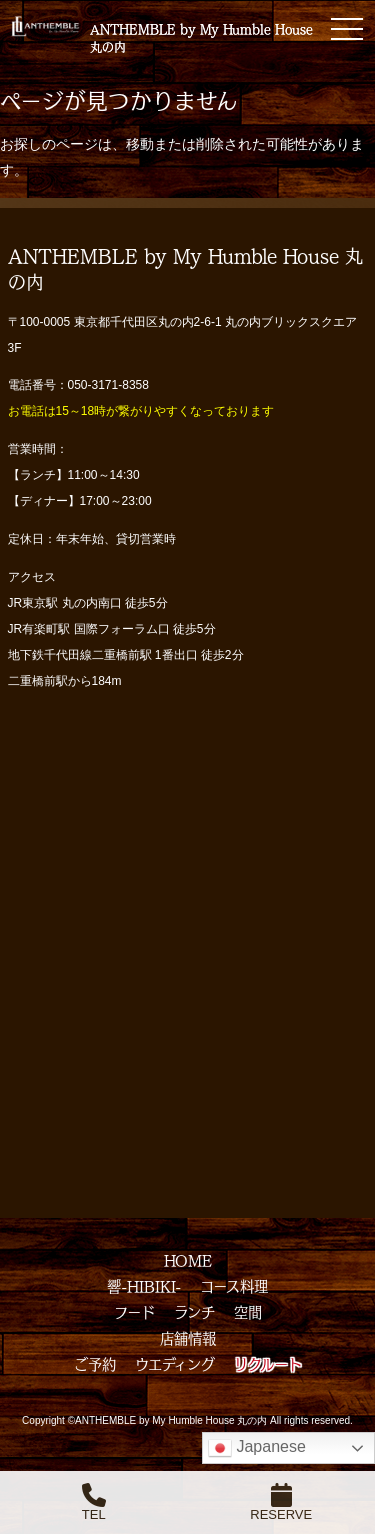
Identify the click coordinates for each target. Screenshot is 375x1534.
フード (134, 1312)
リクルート (268, 1364)
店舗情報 (188, 1338)
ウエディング (175, 1364)
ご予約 (95, 1364)
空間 (248, 1312)
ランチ (194, 1312)
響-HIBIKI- (144, 1286)
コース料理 (234, 1286)
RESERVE (281, 1502)
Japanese (257, 1448)
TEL (94, 1502)
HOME (188, 1260)
